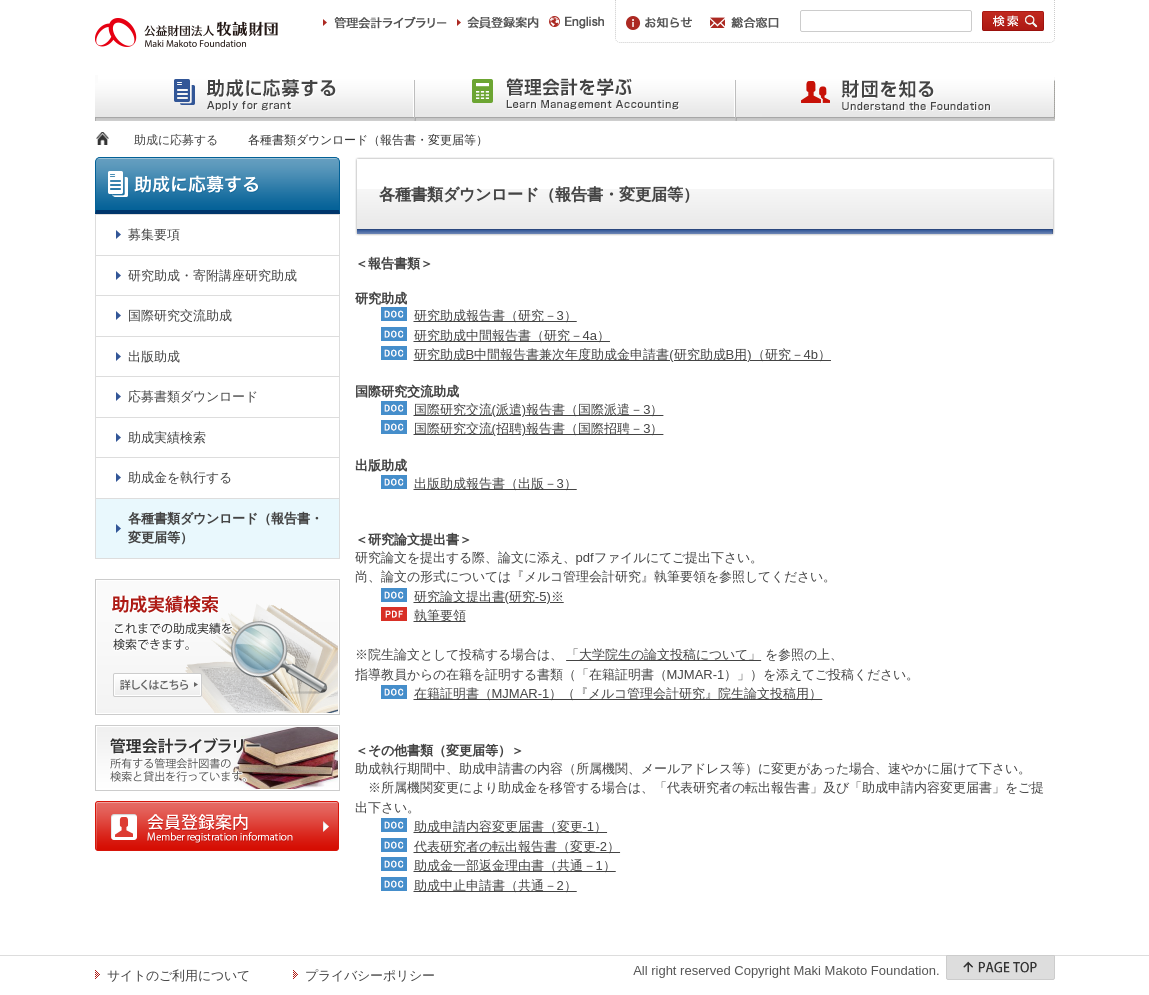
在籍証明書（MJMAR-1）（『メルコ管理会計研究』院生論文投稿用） (618, 693)
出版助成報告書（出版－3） (495, 483)
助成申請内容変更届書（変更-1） (511, 826)
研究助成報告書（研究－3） (495, 315)
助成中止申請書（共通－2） (495, 885)
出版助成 (154, 356)
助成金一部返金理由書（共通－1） (515, 865)
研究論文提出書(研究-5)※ (489, 596)
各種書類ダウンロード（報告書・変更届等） (225, 528)
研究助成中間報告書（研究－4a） (512, 335)
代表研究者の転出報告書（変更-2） (517, 846)
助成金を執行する (180, 477)
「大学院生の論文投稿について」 (663, 654)
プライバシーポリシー (370, 975)
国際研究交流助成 (180, 315)
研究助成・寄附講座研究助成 (212, 275)
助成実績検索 (167, 437)
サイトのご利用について (178, 975)
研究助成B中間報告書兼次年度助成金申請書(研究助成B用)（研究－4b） (622, 354)
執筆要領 (440, 615)
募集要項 (154, 234)
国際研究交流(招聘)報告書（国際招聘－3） (539, 428)
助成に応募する (176, 140)
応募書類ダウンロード (193, 396)
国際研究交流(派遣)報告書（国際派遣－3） (539, 409)
